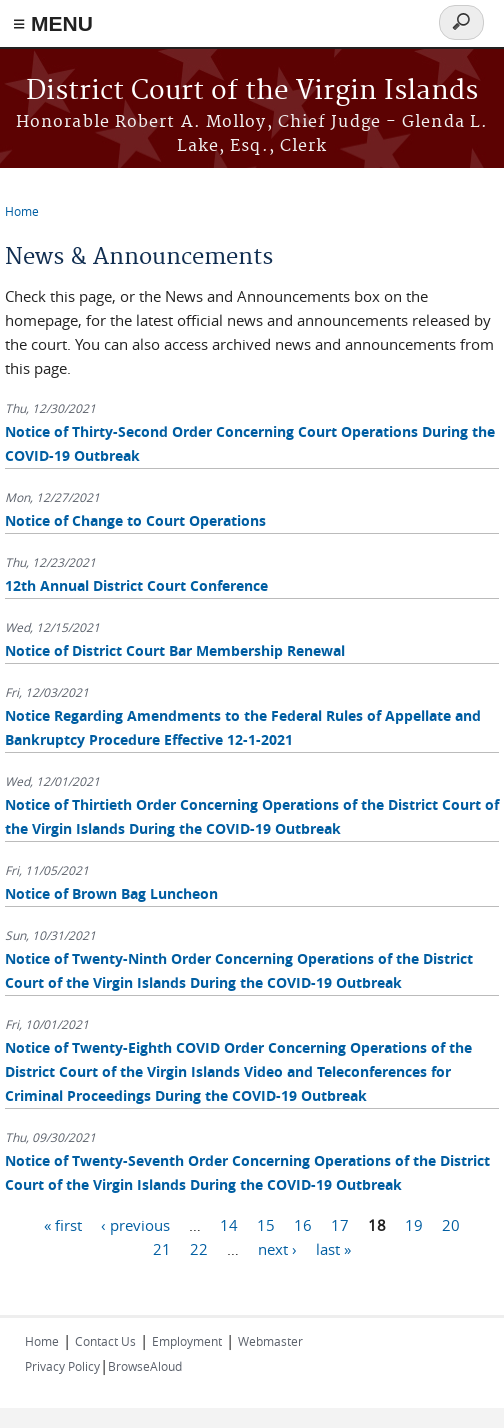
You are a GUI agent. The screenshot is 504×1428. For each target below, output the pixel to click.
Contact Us (105, 1341)
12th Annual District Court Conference (136, 585)
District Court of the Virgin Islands (252, 91)
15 (266, 1224)
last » (333, 1248)
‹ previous (135, 1224)
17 (340, 1224)
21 (162, 1248)
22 (199, 1248)
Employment (187, 1341)
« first (63, 1224)
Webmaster (270, 1341)
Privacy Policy (62, 1366)
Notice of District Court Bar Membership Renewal (175, 650)
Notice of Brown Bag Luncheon (111, 893)
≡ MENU (53, 23)
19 (414, 1224)
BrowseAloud (145, 1366)
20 (451, 1224)
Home (22, 211)
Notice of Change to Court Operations (135, 520)
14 (229, 1224)
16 (303, 1224)
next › (277, 1248)
